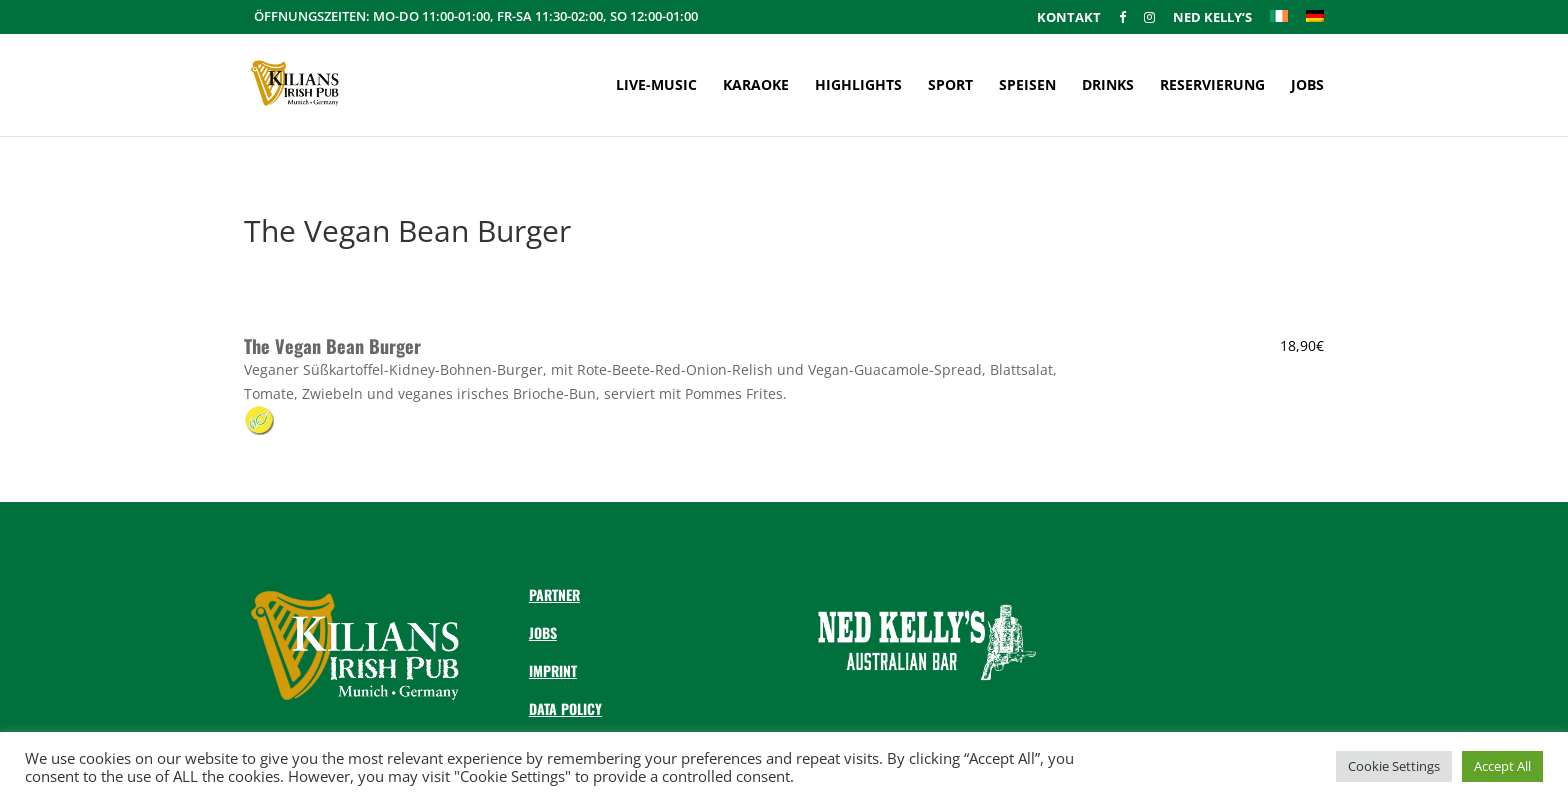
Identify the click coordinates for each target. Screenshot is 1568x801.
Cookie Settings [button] (1394, 766)
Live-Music (656, 86)
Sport (950, 86)
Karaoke (756, 86)
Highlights (858, 86)
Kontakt (1069, 18)
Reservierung (1212, 86)
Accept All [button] (1502, 766)
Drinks (1108, 86)
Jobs (1307, 86)
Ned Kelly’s (1212, 18)
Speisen (1027, 86)
